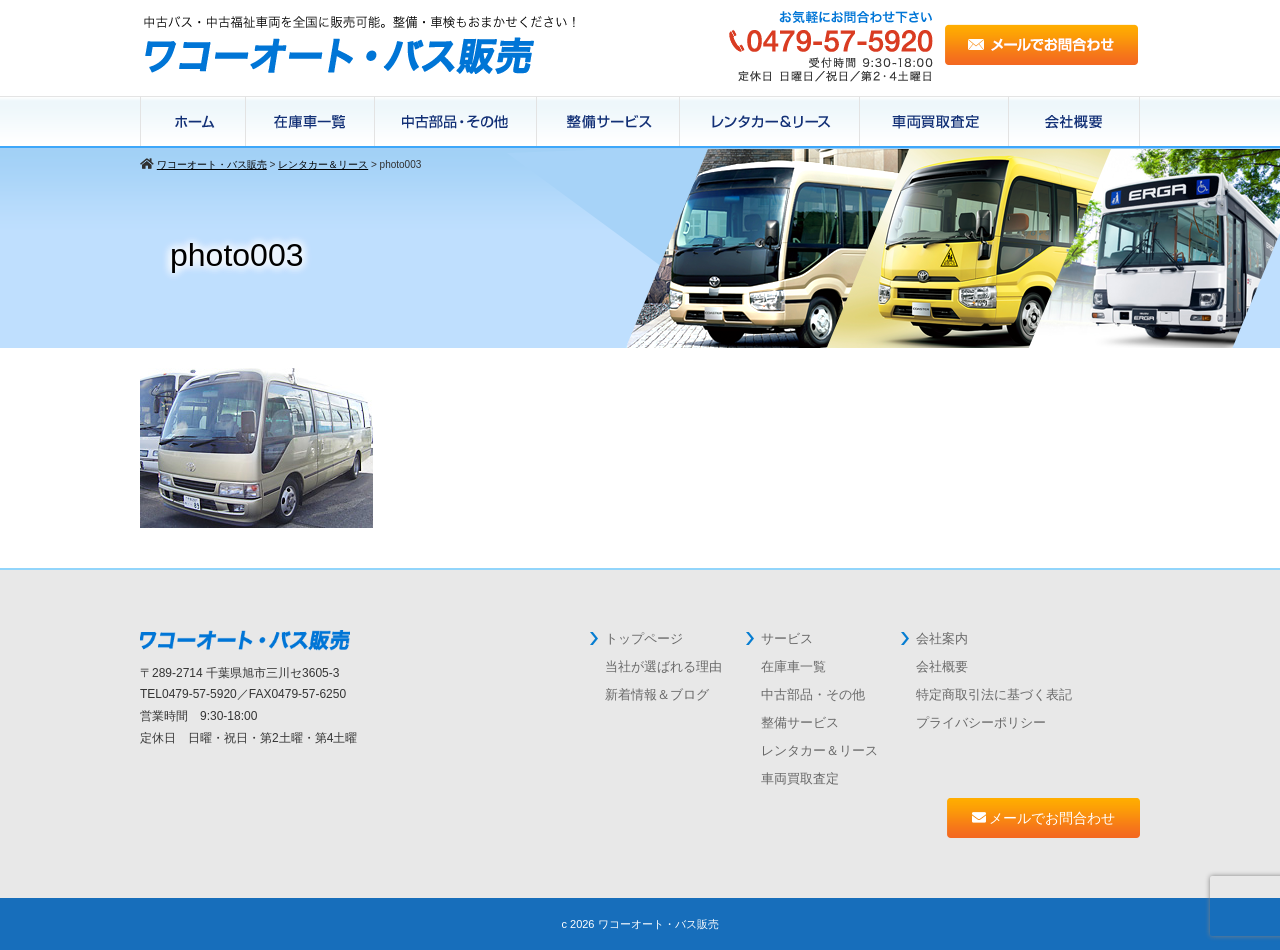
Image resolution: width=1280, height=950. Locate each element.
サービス (787, 638)
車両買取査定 (800, 778)
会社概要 (1074, 122)
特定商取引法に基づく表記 (994, 694)
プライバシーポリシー (981, 722)
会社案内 (942, 638)
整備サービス (608, 122)
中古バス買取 (934, 122)
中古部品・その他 (813, 694)
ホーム (193, 122)
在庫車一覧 (310, 122)
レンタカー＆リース (770, 122)
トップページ (644, 638)
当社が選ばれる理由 (663, 666)
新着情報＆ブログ (657, 694)
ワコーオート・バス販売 (658, 924)
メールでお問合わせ (1044, 818)
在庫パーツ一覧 (456, 122)
